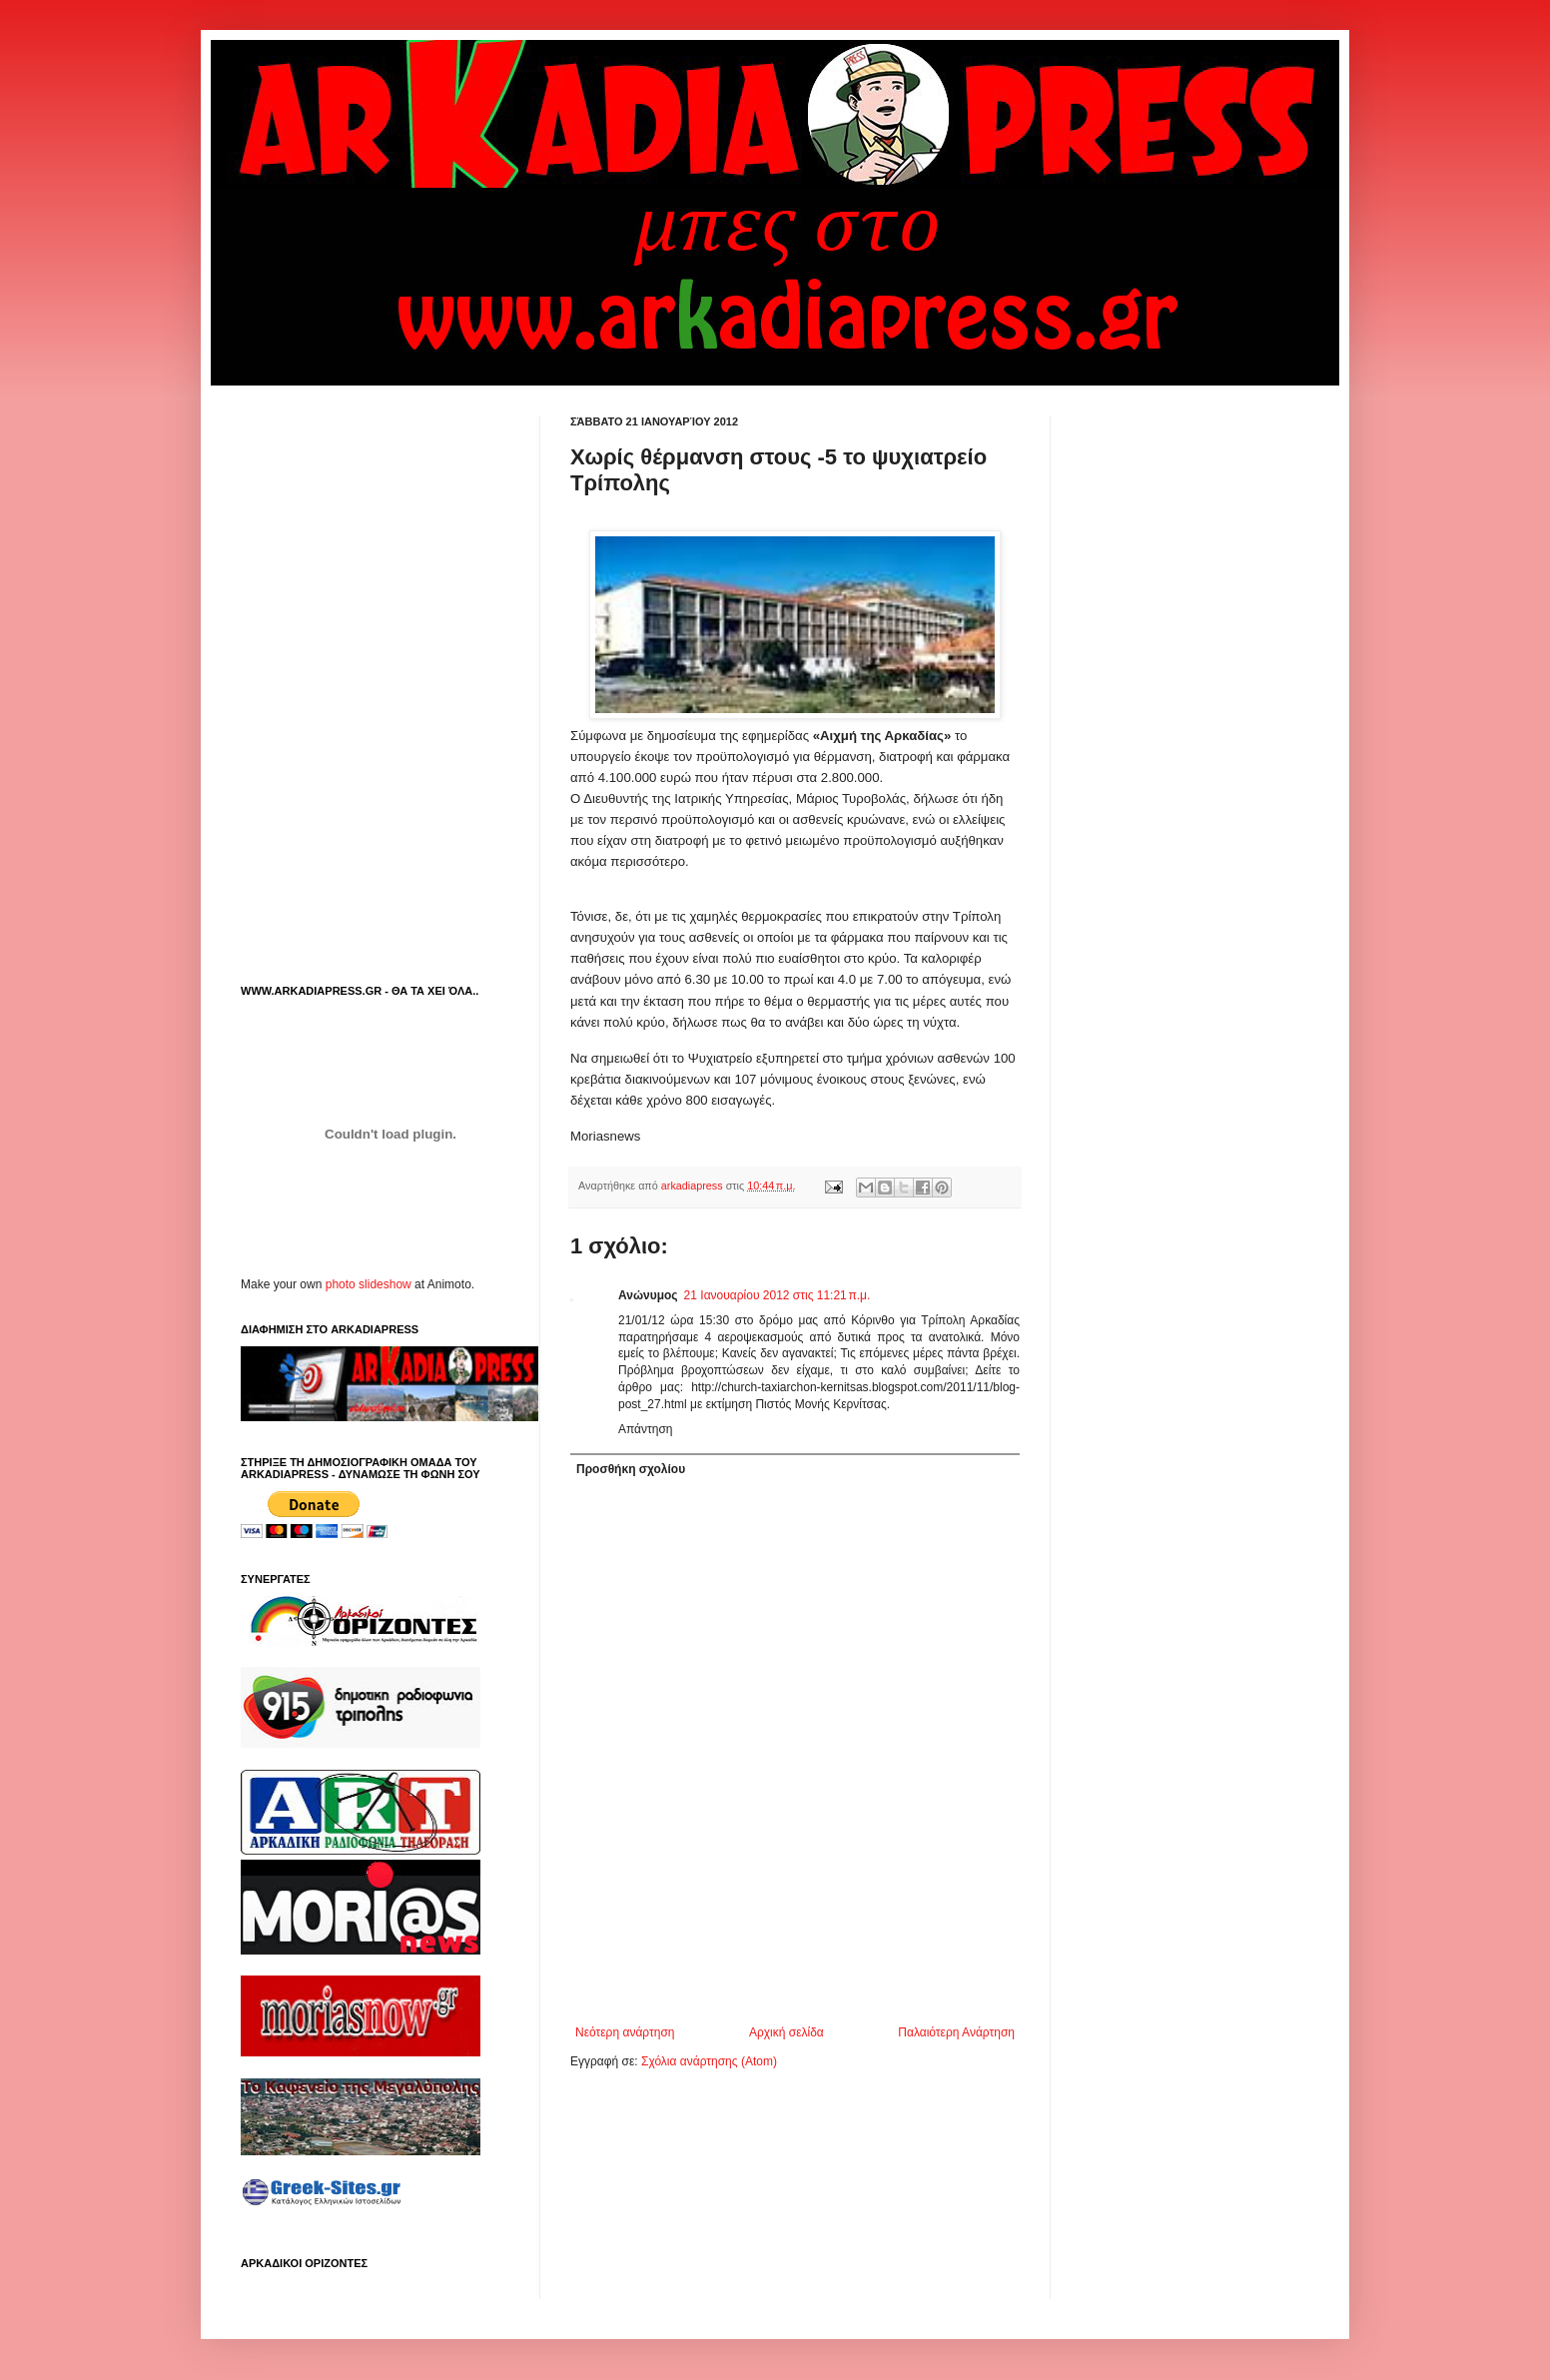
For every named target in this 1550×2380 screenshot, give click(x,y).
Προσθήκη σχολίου (630, 1469)
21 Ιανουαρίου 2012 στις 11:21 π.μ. (777, 1295)
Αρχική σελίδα (786, 2032)
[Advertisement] (804, 1970)
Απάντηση (645, 1429)
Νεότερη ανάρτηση (624, 2032)
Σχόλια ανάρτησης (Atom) (709, 2061)
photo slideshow (368, 1284)
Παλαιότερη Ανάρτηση (956, 2032)
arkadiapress (693, 1185)
